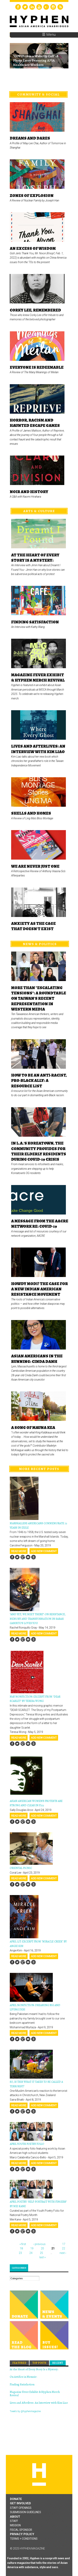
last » (42, 2257)
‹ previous (39, 2244)
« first (23, 2244)
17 (63, 2244)
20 (42, 2248)
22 (63, 2248)
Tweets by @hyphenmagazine (25, 2411)
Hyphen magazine (39, 2474)
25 (41, 2252)
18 (21, 2248)
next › (63, 2252)
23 (20, 2252)
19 (31, 2248)
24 (30, 2252)
